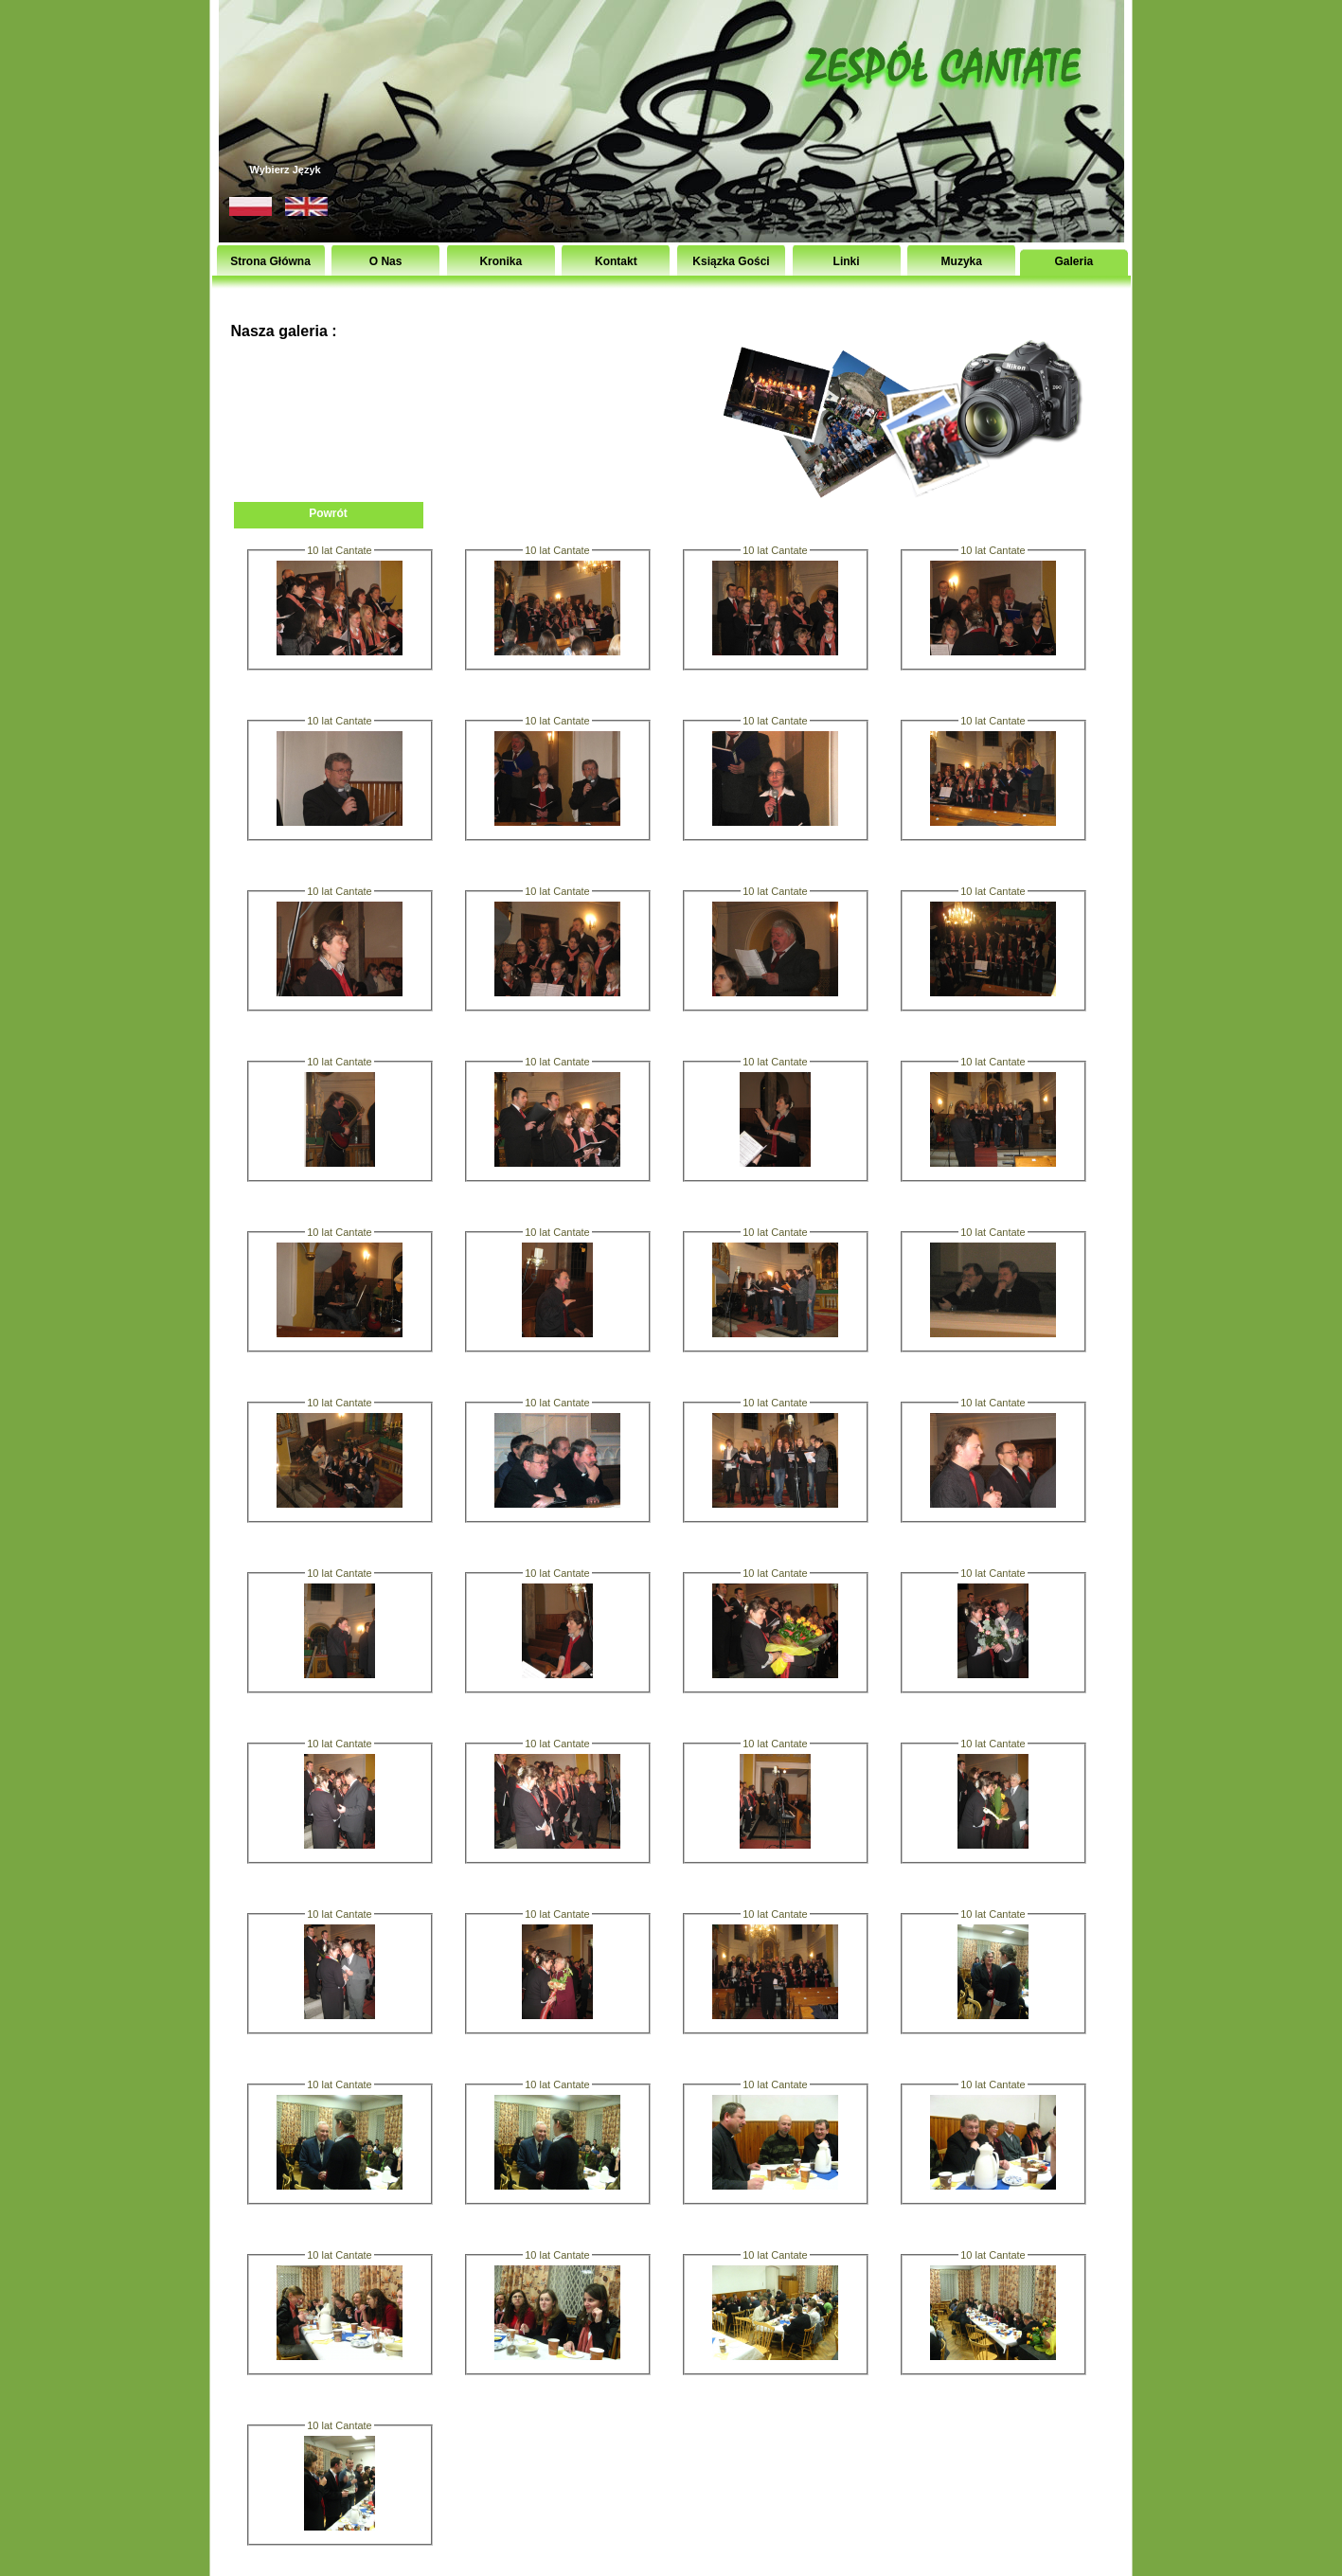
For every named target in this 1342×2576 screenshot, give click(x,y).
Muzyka (961, 261)
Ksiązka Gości (730, 261)
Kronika (500, 261)
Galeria (1074, 261)
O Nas (386, 261)
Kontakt (616, 261)
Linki (846, 261)
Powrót (328, 513)
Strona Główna (270, 261)
